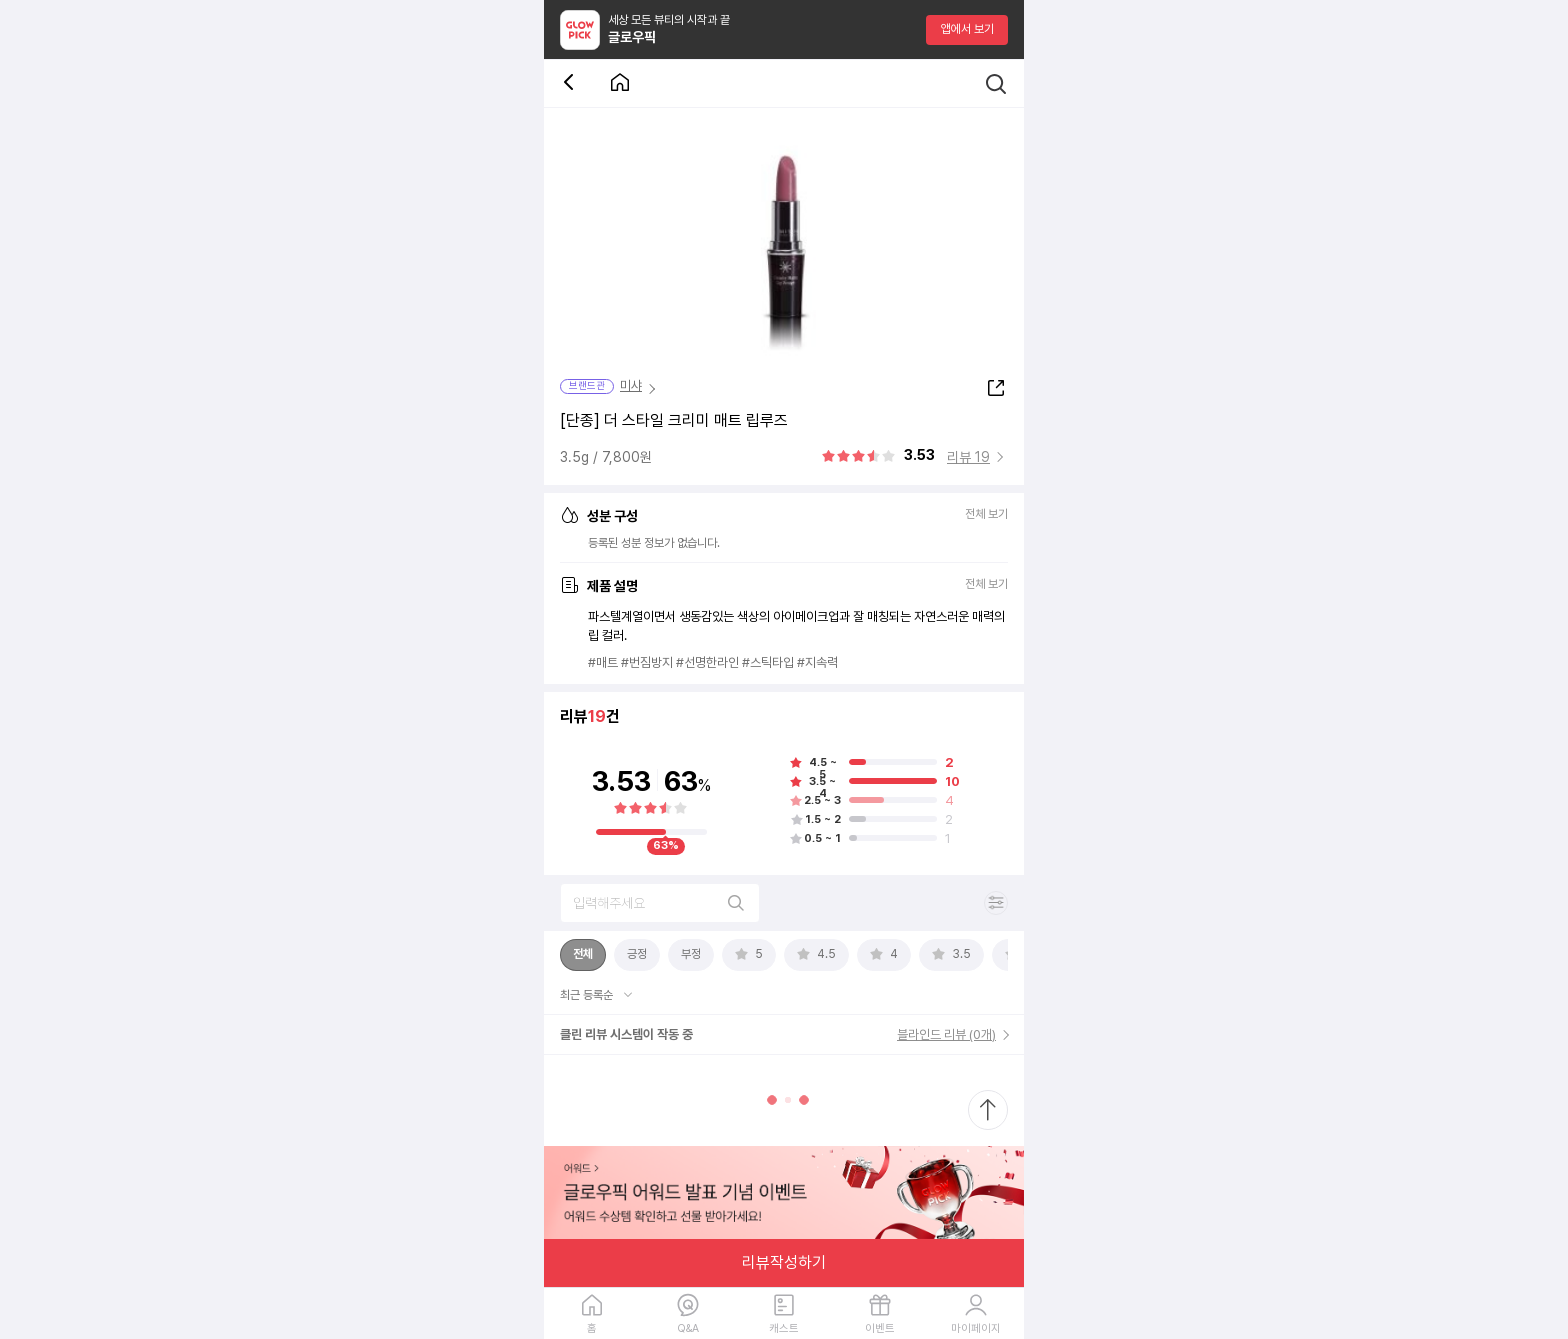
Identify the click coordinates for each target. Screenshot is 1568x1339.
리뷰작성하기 (784, 1262)
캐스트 (784, 1328)
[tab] (583, 955)
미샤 (631, 385)
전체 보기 (986, 514)
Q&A (688, 1328)
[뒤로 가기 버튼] (572, 83)
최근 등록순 (588, 995)
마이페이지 (976, 1328)
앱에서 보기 (967, 29)
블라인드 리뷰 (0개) (946, 1034)
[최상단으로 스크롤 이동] (988, 1110)
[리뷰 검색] (660, 903)
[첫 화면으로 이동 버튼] (620, 83)
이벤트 (880, 1328)
